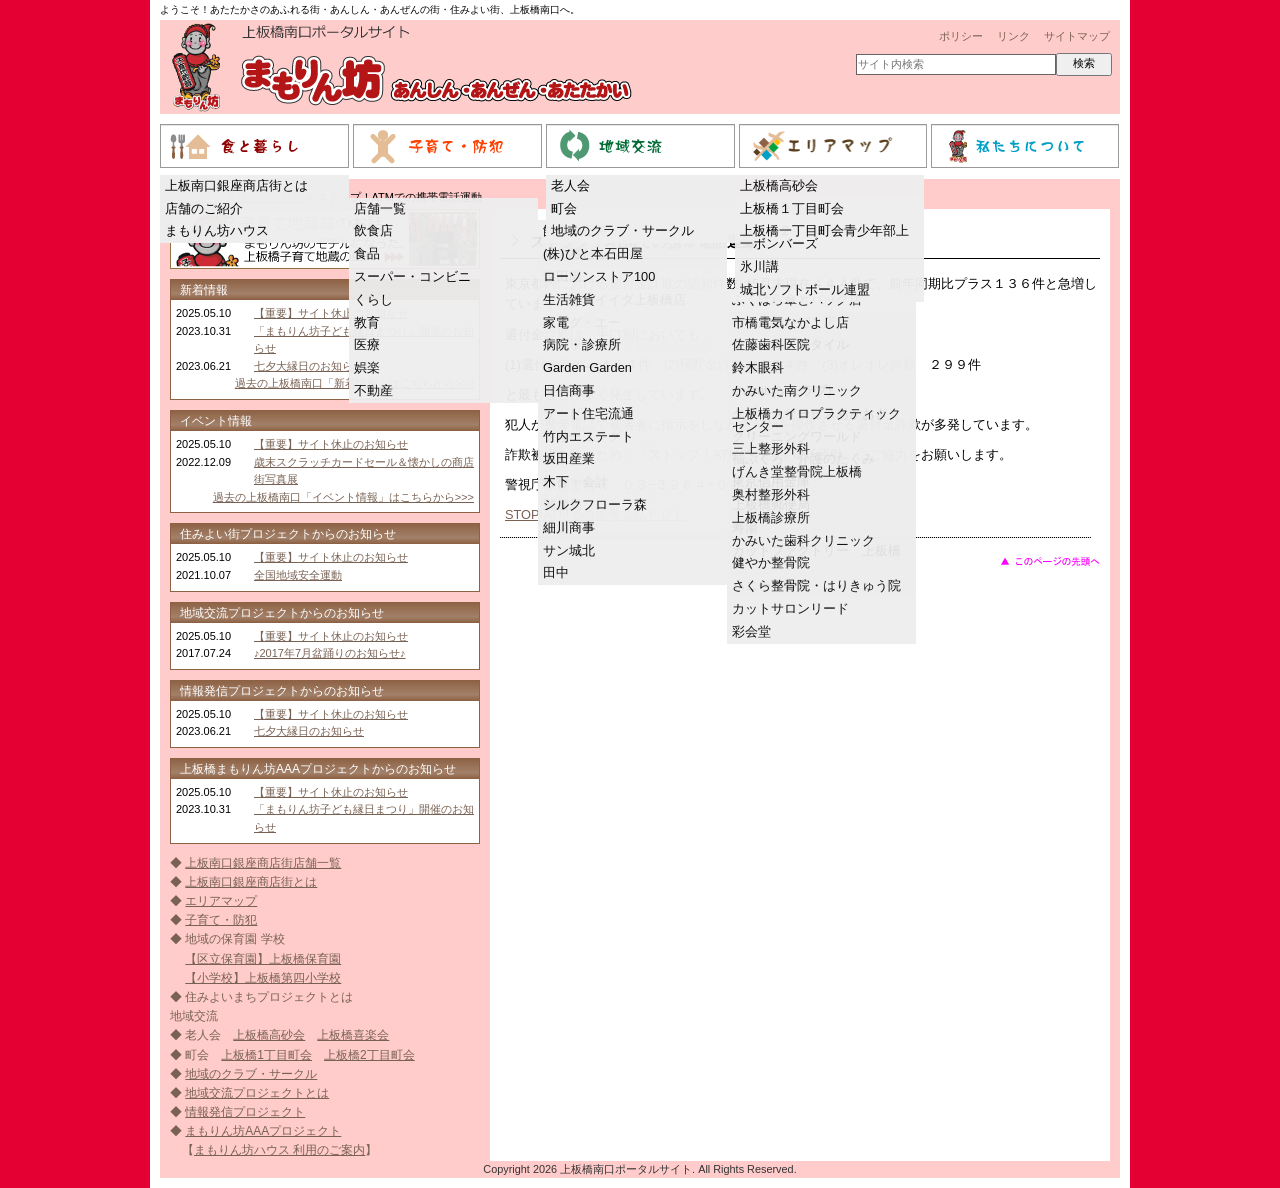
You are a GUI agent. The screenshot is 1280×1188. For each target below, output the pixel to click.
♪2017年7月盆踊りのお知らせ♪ (330, 653)
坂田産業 (569, 458)
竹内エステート (588, 436)
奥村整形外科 (771, 494)
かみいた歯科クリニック (803, 540)
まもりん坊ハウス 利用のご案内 (279, 1150)
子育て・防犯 (221, 920)
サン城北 (569, 550)
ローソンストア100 (599, 276)
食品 (367, 253)
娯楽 (367, 367)
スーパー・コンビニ (412, 276)
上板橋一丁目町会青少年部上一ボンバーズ (824, 237)
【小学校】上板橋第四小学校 (263, 978)
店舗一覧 (380, 208)
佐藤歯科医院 (771, 344)
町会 (564, 208)
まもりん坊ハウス (217, 230)
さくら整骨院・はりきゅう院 (816, 585)
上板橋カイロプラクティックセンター (816, 420)
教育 (367, 322)
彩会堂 (751, 631)
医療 (367, 344)
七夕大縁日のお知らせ (309, 366)
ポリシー (961, 36)
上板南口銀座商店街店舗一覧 (263, 863)
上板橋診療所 (771, 517)
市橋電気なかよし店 (790, 322)
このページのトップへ (1049, 560)
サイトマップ (1077, 36)
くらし (373, 299)
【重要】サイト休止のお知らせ (331, 313)
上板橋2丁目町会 (369, 1055)
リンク (1013, 36)
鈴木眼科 (758, 367)
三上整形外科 (771, 448)
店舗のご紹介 (204, 208)
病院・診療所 (582, 344)
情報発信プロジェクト (245, 1112)
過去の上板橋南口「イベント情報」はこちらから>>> (343, 497)
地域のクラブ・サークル (622, 230)
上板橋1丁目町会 (266, 1055)
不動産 (373, 390)
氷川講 (759, 266)
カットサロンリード (790, 608)
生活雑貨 (569, 299)
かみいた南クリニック (797, 390)
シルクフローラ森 (595, 504)
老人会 (570, 185)
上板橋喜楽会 (353, 1035)
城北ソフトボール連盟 (805, 289)
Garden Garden (587, 367)
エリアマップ (221, 901)
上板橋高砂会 (779, 185)
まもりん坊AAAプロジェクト (263, 1131)
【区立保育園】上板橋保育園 (263, 959)
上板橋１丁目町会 (792, 208)
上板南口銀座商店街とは (236, 185)
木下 (556, 481)
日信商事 (569, 390)
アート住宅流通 (588, 413)
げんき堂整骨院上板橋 (797, 471)
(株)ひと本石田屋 (593, 253)
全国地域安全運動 (298, 575)
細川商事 (569, 527)
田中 (556, 572)
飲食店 (373, 230)
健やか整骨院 (771, 562)
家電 (556, 322)
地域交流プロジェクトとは (257, 1093)
